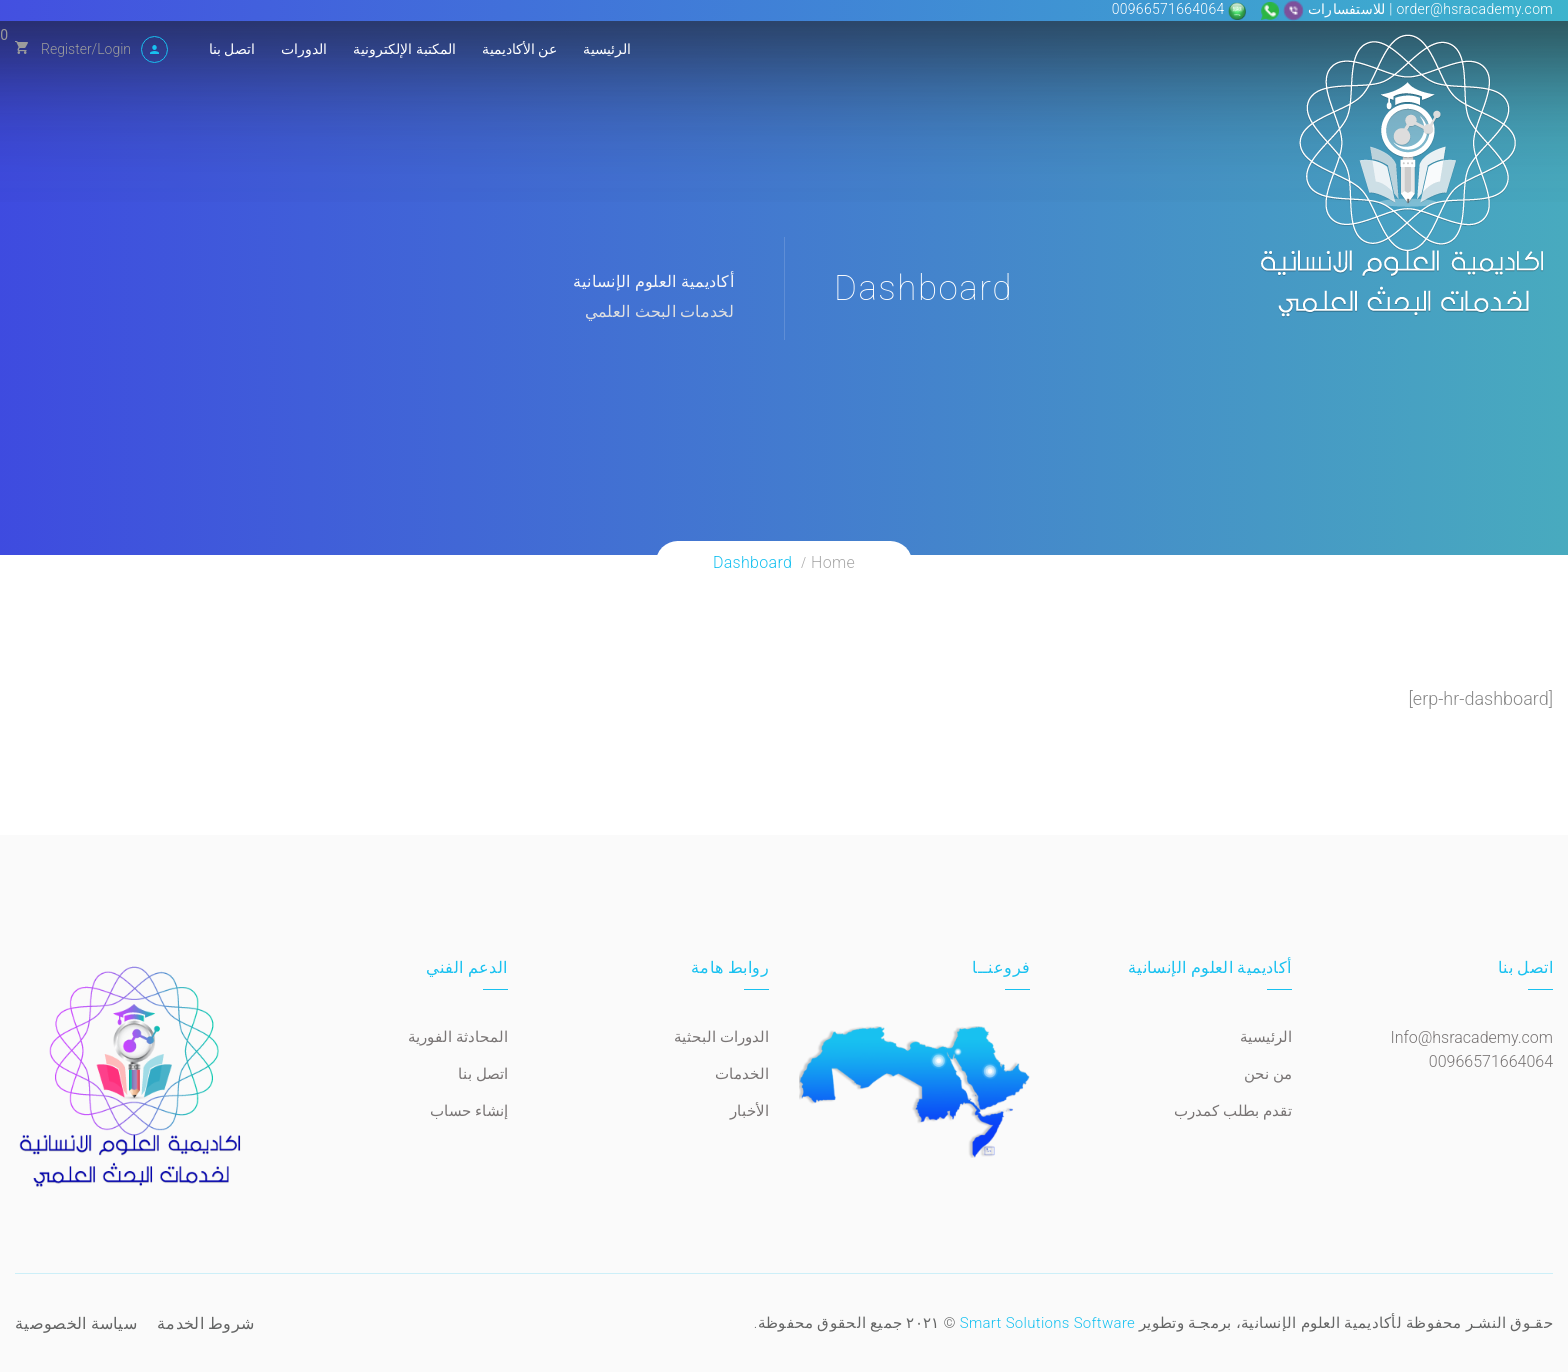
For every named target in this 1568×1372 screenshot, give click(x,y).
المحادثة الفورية (458, 1037)
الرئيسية (607, 49)
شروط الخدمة (205, 1323)
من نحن (1268, 1074)
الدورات (304, 49)
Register (66, 49)
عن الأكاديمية (519, 49)
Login (114, 49)
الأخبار (749, 1111)
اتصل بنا (232, 49)
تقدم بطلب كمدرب (1232, 1111)
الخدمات (742, 1074)
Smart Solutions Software (1047, 1323)
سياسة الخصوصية (76, 1323)
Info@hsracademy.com (1471, 1037)
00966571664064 (1170, 9)
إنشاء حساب (469, 1111)
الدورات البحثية (721, 1037)
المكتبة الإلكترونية (404, 49)
